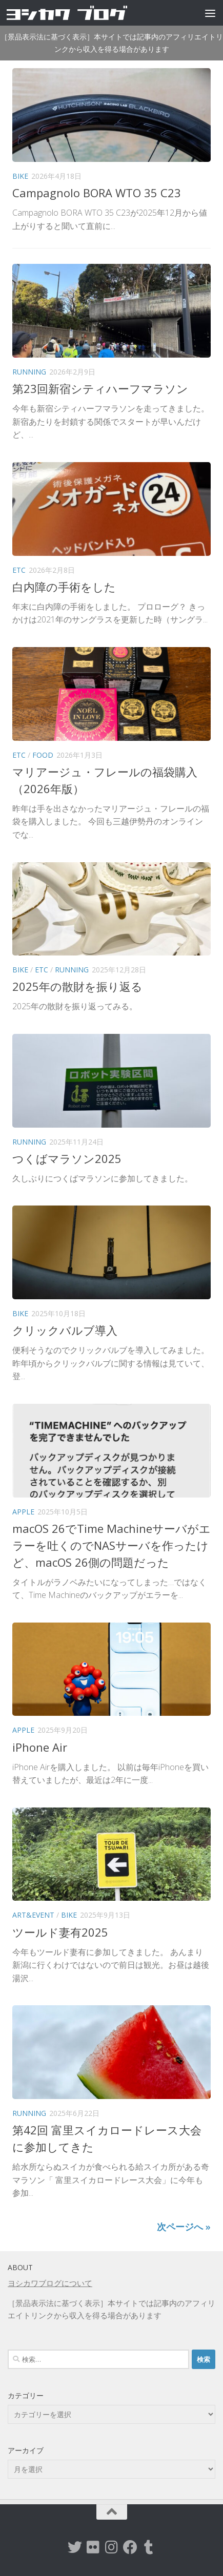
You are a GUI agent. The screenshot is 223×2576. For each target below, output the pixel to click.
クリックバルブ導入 (64, 1330)
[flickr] (93, 2547)
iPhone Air (39, 1747)
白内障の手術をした (64, 586)
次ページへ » (184, 2226)
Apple (23, 1511)
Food (42, 755)
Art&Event (33, 1915)
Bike (20, 176)
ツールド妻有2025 (60, 1932)
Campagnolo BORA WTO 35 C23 (96, 192)
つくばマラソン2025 (66, 1158)
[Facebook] (130, 2547)
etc (19, 570)
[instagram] (112, 2547)
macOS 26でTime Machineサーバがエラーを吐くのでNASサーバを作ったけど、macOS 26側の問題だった (111, 1545)
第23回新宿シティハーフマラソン (100, 388)
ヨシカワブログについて (50, 2283)
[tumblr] (148, 2547)
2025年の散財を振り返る (77, 986)
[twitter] (75, 2547)
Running (29, 372)
